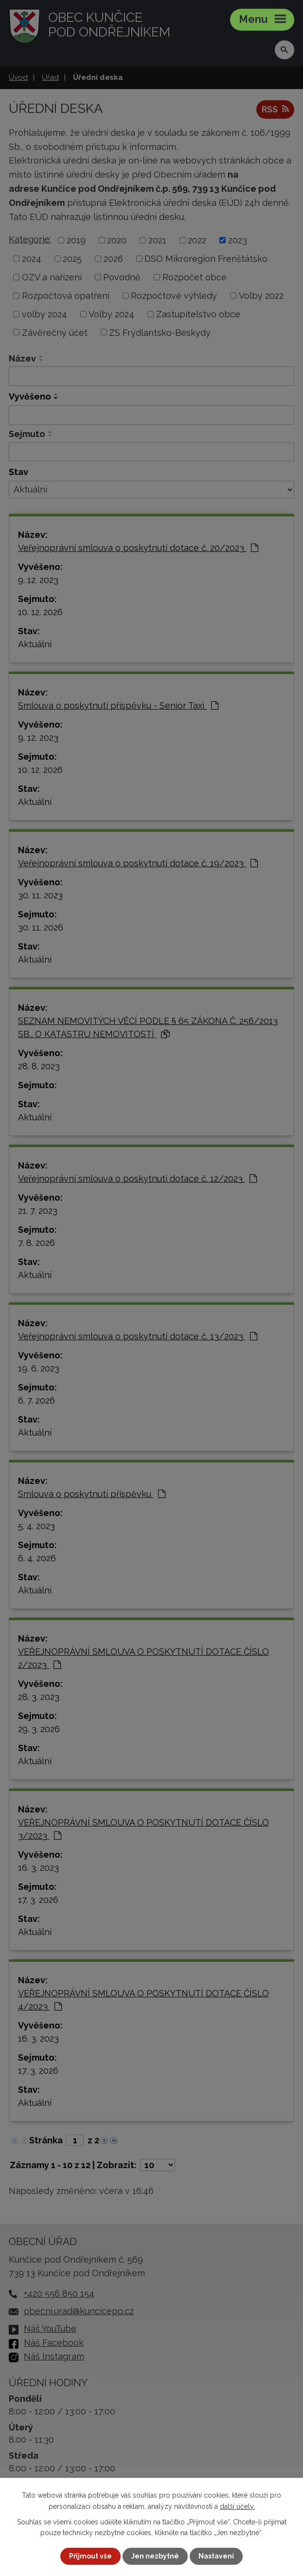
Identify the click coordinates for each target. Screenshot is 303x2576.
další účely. (237, 2506)
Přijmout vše (90, 2556)
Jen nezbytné (155, 2556)
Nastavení (216, 2556)
